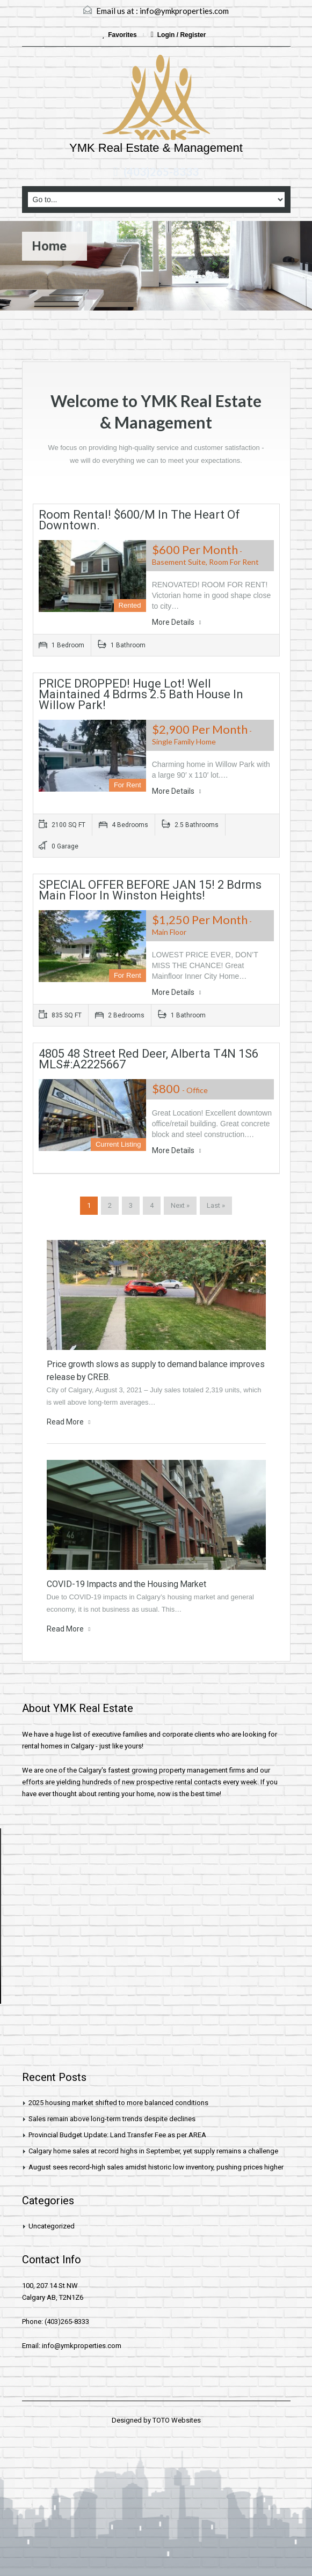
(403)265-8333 (161, 171)
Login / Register (178, 35)
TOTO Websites (177, 2420)
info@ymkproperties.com (184, 11)
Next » (180, 1205)
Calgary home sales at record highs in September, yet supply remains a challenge (153, 2151)
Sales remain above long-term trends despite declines (111, 2119)
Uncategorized (51, 2226)
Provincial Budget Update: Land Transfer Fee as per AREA (117, 2135)
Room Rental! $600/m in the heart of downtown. (139, 520)
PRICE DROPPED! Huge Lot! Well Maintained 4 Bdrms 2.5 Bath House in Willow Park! (141, 694)
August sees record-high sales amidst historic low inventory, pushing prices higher (156, 2167)
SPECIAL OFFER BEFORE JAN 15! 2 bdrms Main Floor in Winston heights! (150, 890)
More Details (176, 622)
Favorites (120, 35)
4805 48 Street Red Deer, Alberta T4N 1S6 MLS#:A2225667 (148, 1059)
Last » (216, 1205)
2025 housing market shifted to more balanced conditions (118, 2103)
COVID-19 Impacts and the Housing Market (126, 1584)
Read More (69, 1422)
